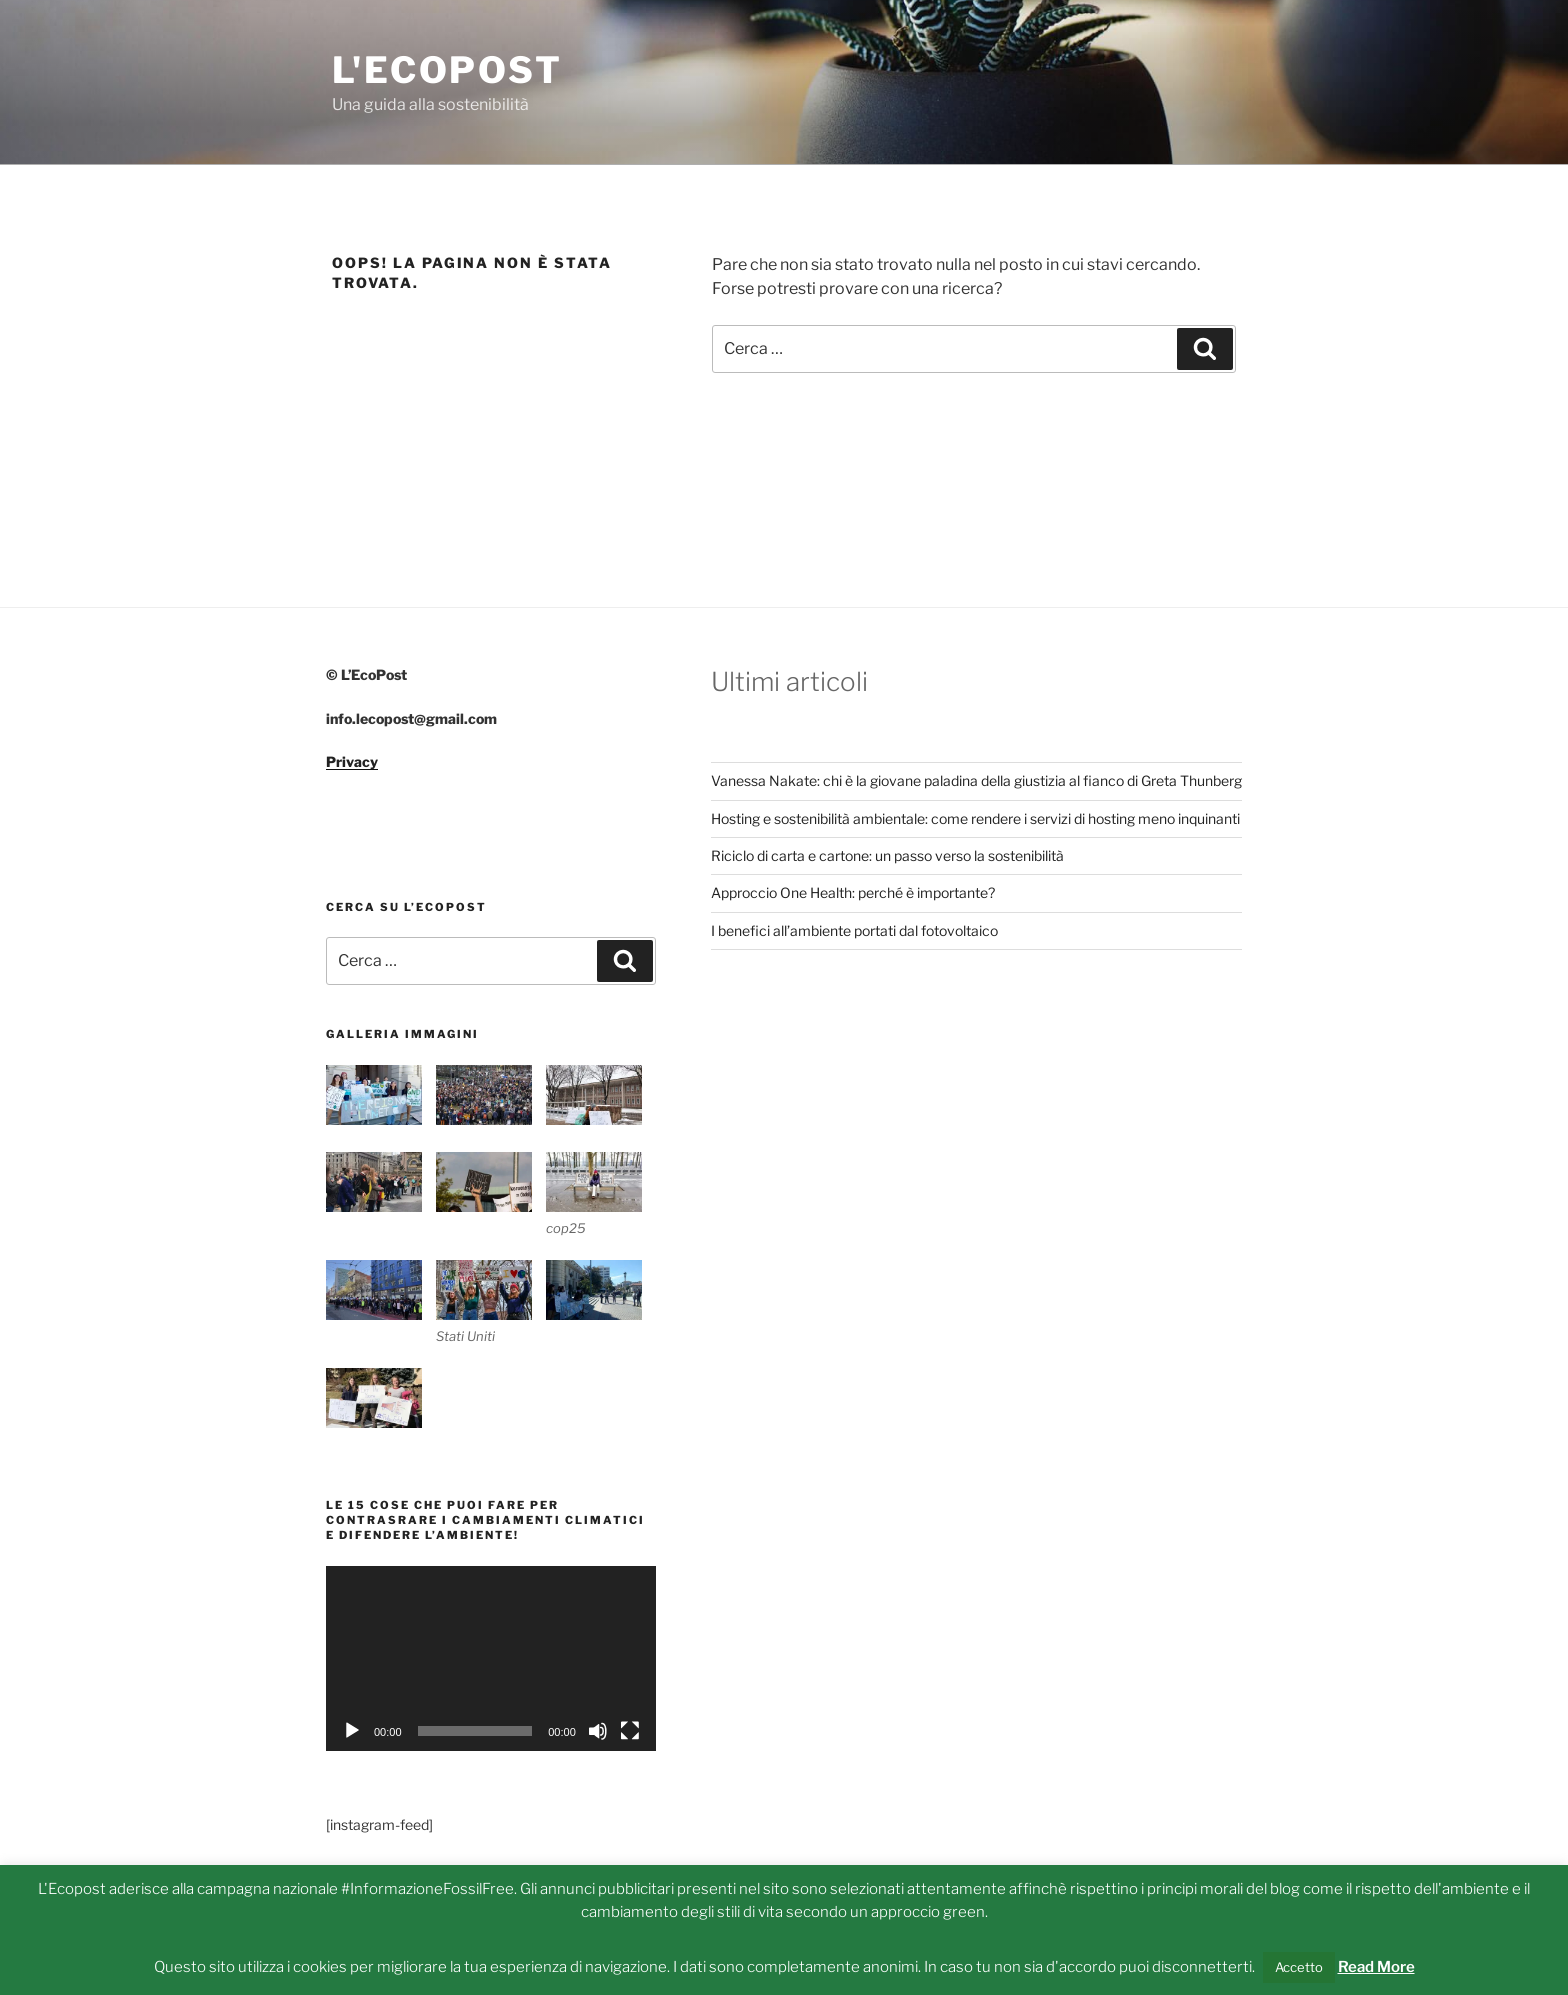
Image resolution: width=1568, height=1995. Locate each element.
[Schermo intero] (630, 1731)
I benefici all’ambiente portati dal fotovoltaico (854, 930)
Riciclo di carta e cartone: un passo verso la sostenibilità (887, 855)
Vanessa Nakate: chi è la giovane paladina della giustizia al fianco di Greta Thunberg (976, 780)
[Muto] (598, 1731)
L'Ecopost (447, 70)
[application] (491, 1658)
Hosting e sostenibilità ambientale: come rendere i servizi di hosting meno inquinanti (975, 818)
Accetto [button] (1299, 1967)
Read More (1376, 1967)
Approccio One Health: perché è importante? (853, 892)
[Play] (352, 1731)
